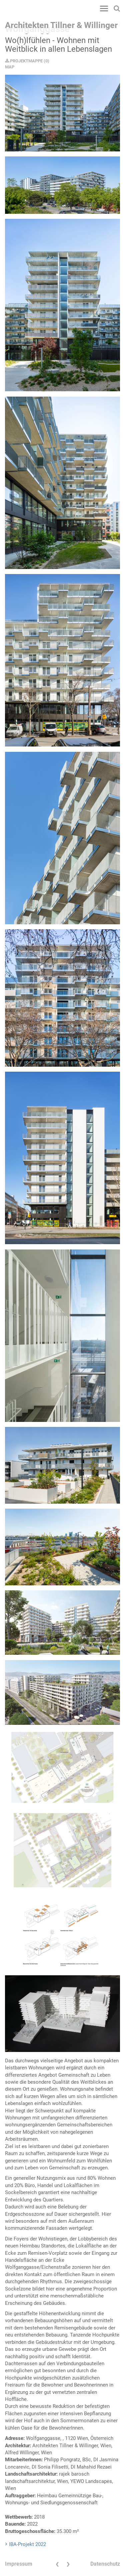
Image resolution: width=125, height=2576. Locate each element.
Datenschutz (105, 2564)
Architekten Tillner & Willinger (61, 25)
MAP (9, 66)
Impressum (18, 2564)
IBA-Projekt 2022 (27, 2544)
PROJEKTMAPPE (24, 60)
